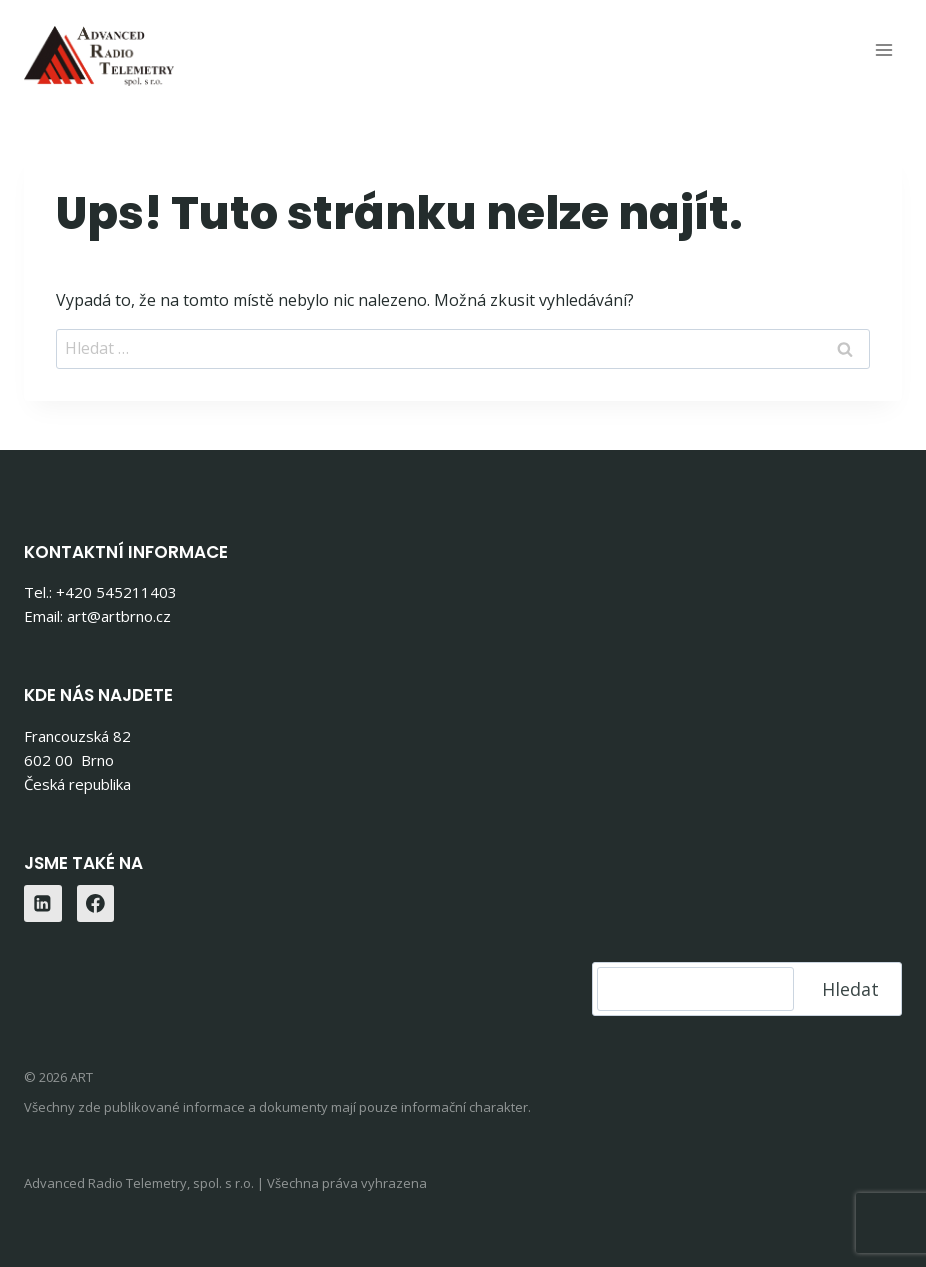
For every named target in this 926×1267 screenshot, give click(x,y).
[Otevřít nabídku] (883, 49)
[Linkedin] (43, 904)
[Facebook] (96, 904)
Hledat (850, 989)
